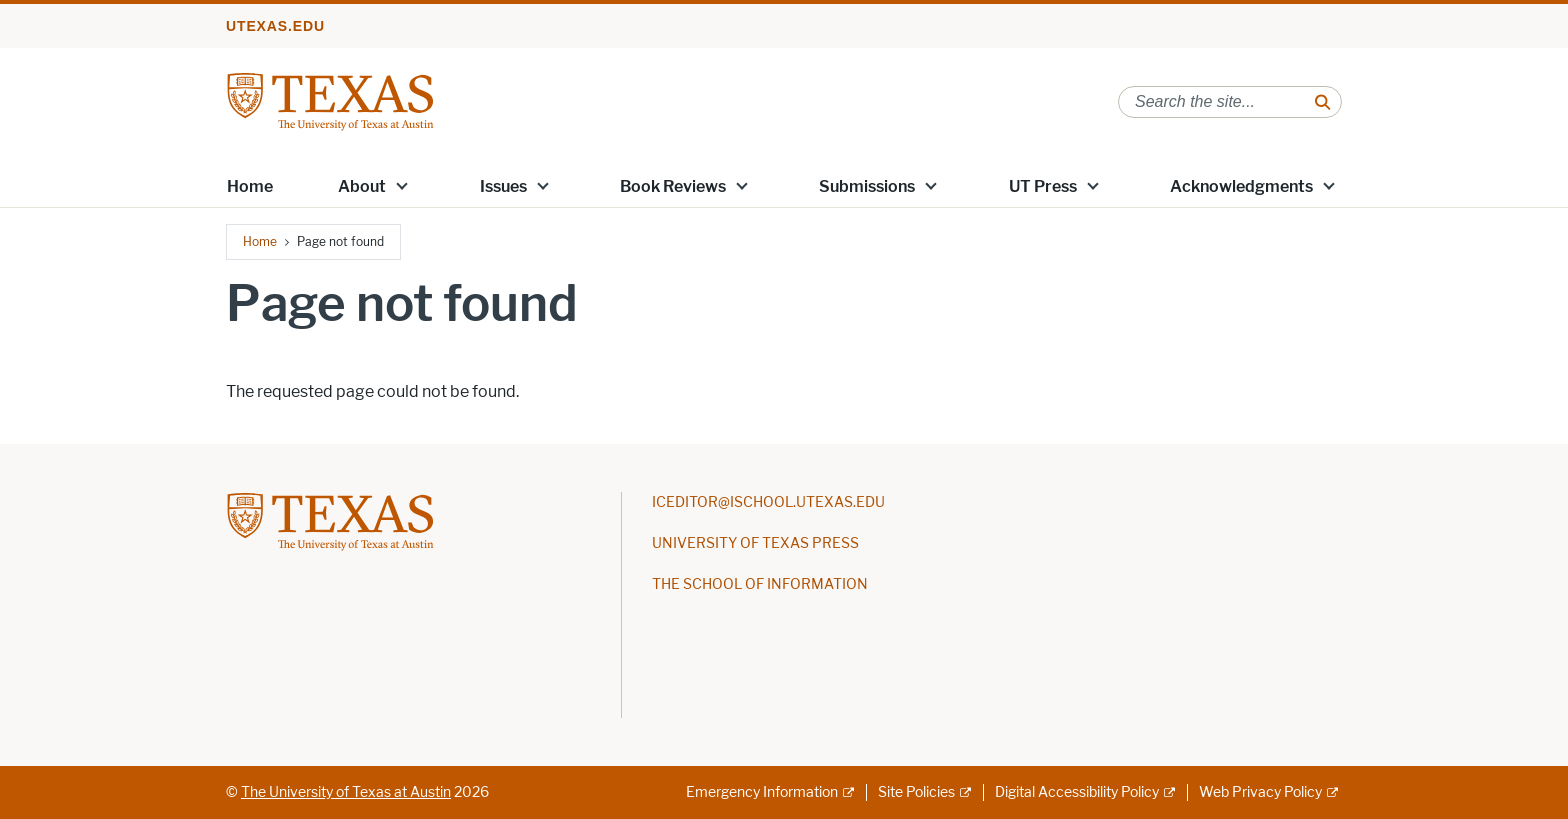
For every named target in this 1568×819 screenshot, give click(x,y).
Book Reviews (673, 186)
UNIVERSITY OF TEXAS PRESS (755, 543)
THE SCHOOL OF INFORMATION (760, 584)
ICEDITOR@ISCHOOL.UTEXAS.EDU (768, 502)
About (362, 186)
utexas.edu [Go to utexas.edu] (275, 26)
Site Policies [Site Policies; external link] (916, 792)
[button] (402, 185)
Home (250, 186)
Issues (503, 186)
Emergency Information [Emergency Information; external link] (762, 792)
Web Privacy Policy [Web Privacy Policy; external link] (1260, 792)
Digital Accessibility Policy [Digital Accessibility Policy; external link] (1077, 792)
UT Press (1043, 186)
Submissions (867, 186)
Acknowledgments (1241, 186)
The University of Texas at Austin (346, 792)
